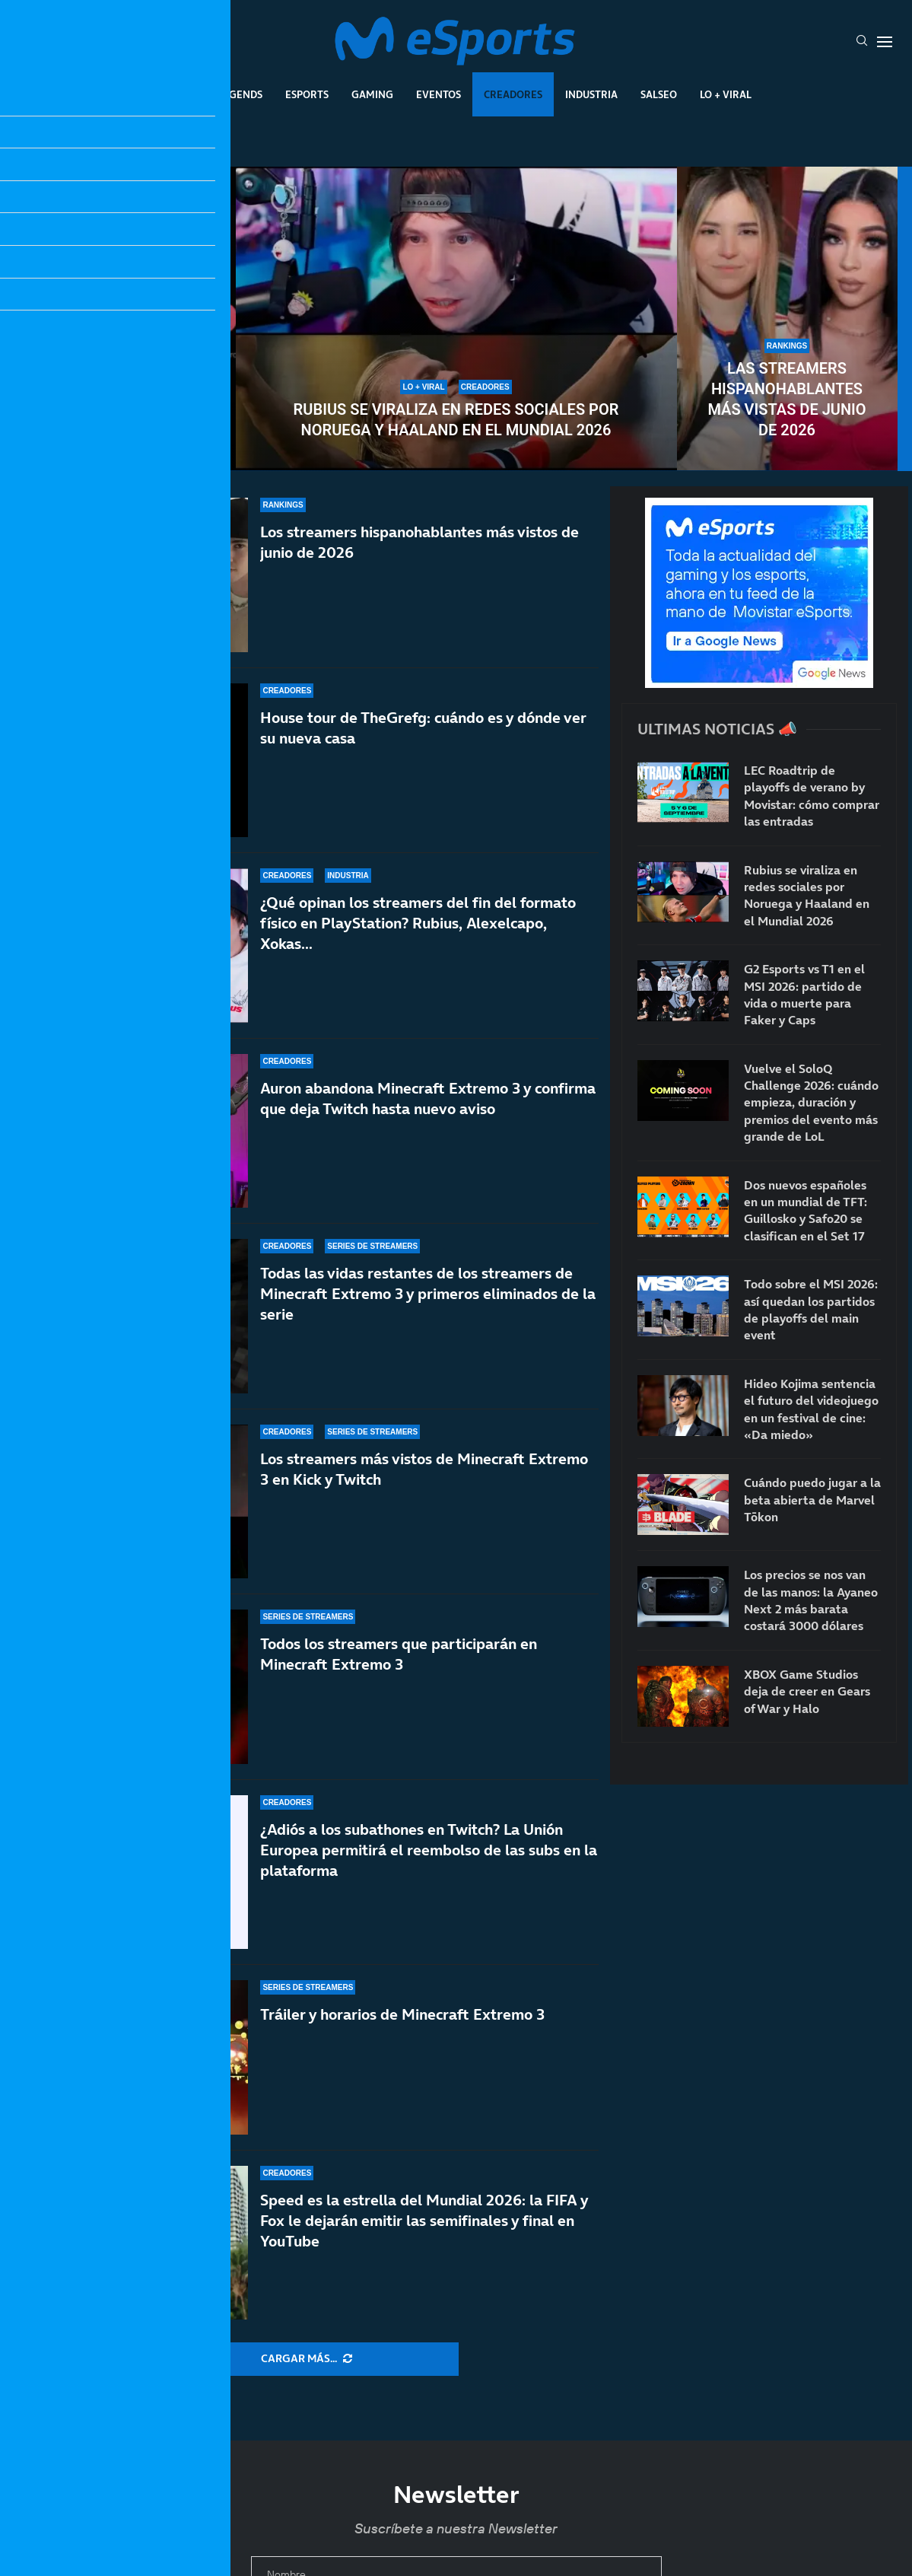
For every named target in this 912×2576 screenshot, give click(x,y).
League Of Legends (211, 94)
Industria (591, 94)
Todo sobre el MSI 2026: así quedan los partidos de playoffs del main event (811, 1309)
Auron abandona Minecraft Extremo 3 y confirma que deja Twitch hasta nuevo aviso (428, 1098)
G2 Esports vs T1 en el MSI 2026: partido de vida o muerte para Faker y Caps (804, 994)
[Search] (861, 42)
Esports (307, 94)
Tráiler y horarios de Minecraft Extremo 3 (402, 2014)
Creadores (513, 94)
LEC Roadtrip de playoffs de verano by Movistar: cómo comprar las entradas (811, 795)
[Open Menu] (884, 41)
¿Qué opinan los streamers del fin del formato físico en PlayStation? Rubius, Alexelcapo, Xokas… (418, 923)
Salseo (658, 94)
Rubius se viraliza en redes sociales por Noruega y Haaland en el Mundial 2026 (456, 419)
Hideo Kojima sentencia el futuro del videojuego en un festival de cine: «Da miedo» (811, 1409)
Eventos (438, 94)
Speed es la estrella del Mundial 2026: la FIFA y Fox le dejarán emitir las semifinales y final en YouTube (424, 2220)
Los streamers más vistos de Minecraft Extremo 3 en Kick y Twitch (424, 1483)
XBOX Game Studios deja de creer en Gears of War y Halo (807, 1691)
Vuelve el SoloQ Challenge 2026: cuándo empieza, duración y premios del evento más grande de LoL (125, 378)
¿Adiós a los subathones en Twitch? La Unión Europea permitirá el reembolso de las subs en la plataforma (428, 1850)
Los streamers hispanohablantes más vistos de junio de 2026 (419, 542)
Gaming (372, 94)
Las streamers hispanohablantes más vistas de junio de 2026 (786, 399)
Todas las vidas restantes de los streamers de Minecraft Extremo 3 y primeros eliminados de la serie (428, 1294)
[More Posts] (306, 2359)
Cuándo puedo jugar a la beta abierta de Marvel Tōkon (812, 1499)
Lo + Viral (726, 94)
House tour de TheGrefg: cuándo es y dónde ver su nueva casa (423, 728)
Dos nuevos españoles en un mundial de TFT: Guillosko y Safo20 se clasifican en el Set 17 (805, 1210)
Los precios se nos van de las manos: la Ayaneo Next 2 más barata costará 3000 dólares (811, 1600)
